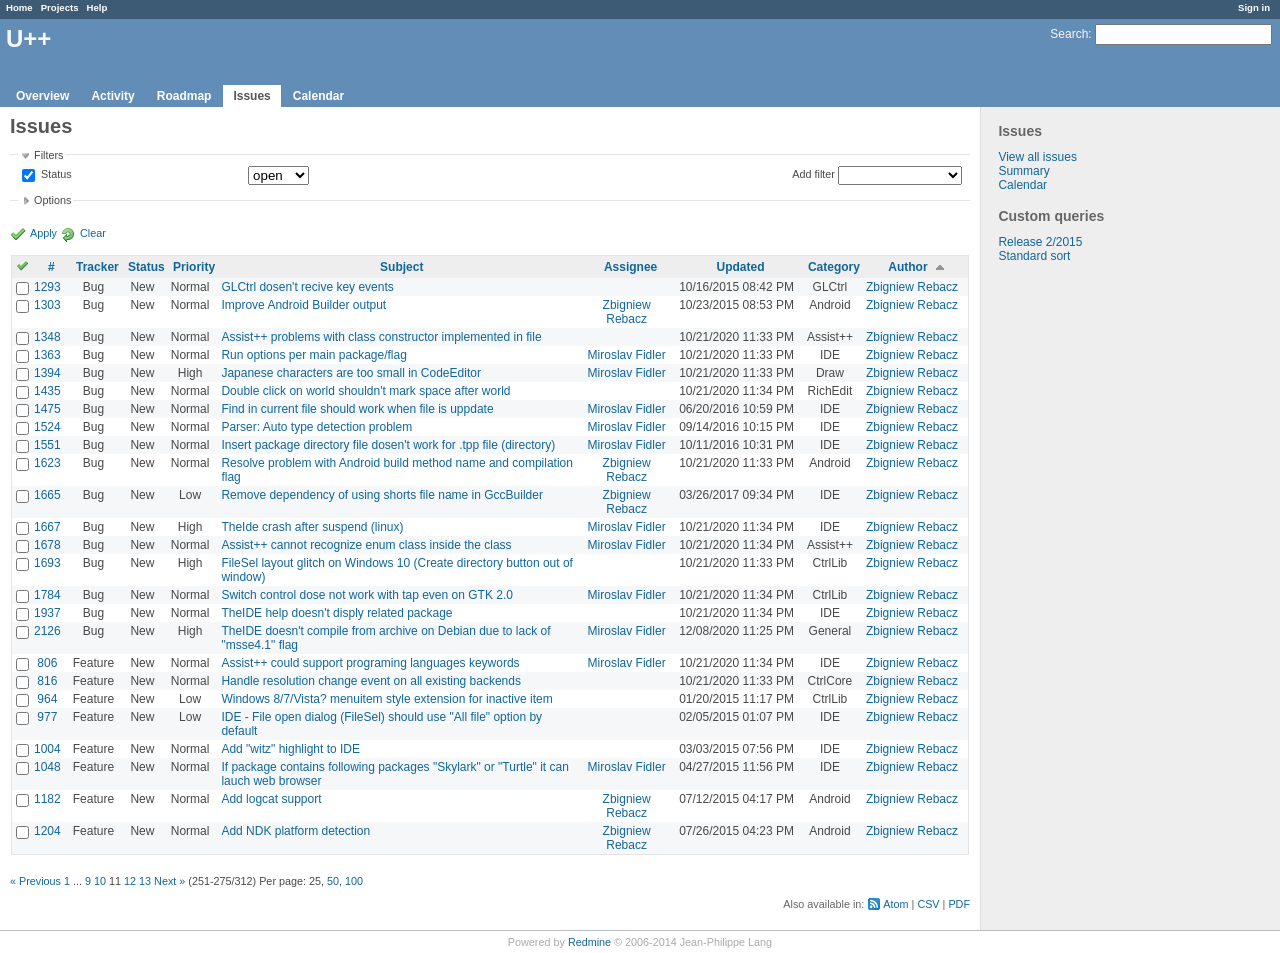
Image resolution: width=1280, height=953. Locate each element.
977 (47, 717)
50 (333, 881)
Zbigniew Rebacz (912, 287)
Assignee (630, 267)
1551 (47, 445)
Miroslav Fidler (627, 355)
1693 (47, 563)
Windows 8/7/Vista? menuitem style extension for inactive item (386, 699)
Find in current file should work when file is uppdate (357, 409)
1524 (47, 427)
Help (97, 7)
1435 (47, 391)
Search (1069, 34)
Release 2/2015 (1040, 242)
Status (55, 175)
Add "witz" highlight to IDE (290, 749)
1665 (47, 495)
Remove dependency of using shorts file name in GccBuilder (382, 495)
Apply (43, 233)
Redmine (589, 942)
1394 (47, 373)
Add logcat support (271, 799)
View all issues (1037, 157)
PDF (959, 904)
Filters (48, 155)
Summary (1023, 171)
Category (834, 267)
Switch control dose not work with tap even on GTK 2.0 (366, 595)
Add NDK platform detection (295, 831)
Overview (42, 96)
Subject (401, 267)
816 (47, 681)
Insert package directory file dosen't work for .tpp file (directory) (388, 445)
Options (52, 200)
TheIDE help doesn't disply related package (336, 613)
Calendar (318, 96)
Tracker (97, 267)
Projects (60, 7)
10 (100, 881)
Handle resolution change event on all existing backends (371, 681)
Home (19, 7)
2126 (47, 631)
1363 (47, 355)
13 (145, 881)
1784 (47, 595)
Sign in (1254, 7)
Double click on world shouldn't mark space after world (365, 391)
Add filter (813, 174)
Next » (169, 881)
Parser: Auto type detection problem (316, 427)
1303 (47, 305)
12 (130, 881)
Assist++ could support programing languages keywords (370, 663)
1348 (47, 337)
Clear (93, 233)
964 (47, 699)
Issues (251, 96)
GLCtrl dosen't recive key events (307, 287)
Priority (194, 267)
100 (354, 881)
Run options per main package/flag (313, 355)
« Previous (35, 881)
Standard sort (1034, 256)
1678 (47, 545)
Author (907, 267)
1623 (47, 463)
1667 (47, 527)
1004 (47, 749)
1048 (47, 767)
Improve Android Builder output (303, 305)
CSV (928, 904)
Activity (112, 96)
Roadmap (184, 96)
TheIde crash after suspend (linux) (312, 527)
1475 (47, 409)
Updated (741, 267)
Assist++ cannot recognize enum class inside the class (366, 545)
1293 (47, 287)
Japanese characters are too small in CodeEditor (350, 373)
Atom (895, 904)
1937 (47, 613)
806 (47, 663)
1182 (47, 799)
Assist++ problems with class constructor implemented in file (381, 337)
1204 (47, 831)
